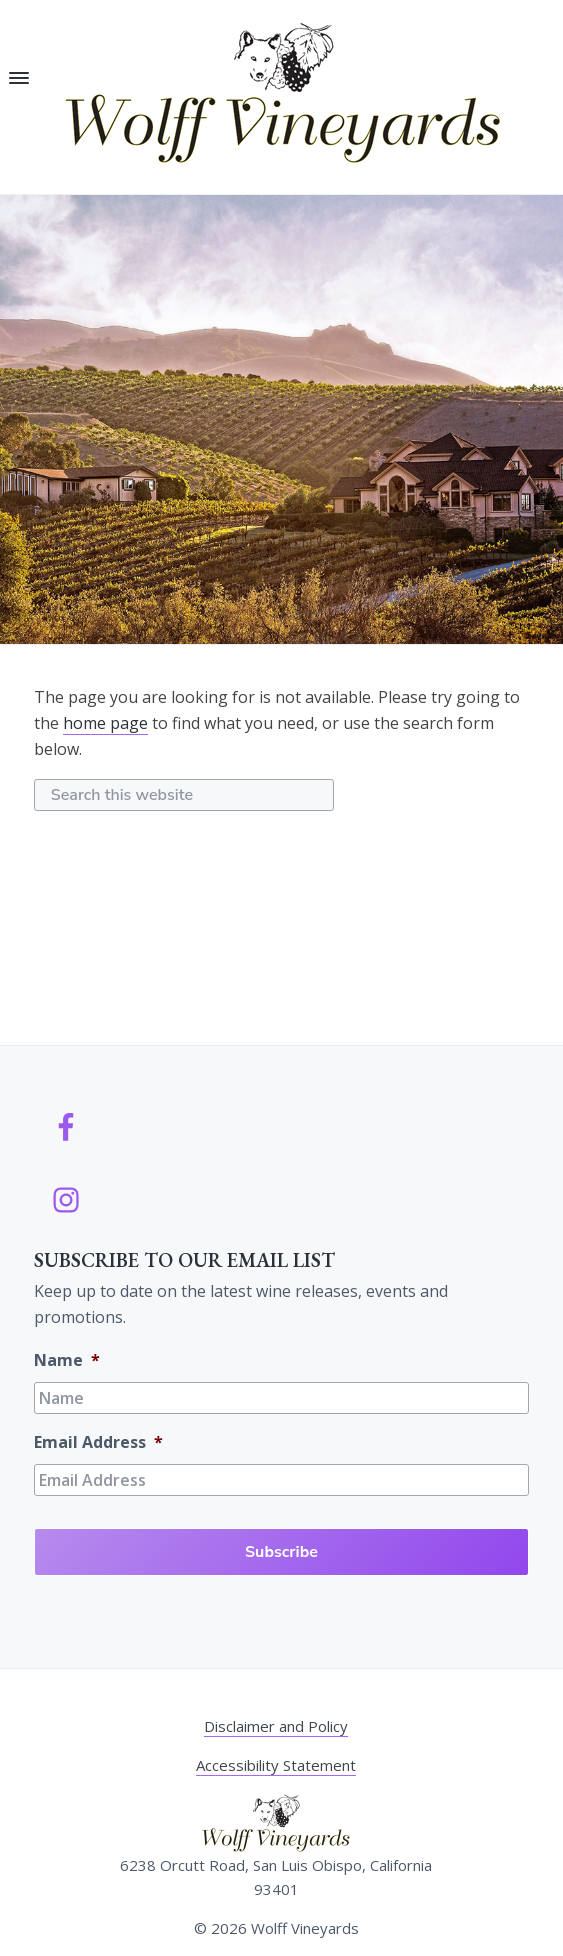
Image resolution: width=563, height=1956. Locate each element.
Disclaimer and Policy (276, 1726)
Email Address (98, 1442)
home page (105, 723)
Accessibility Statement (276, 1765)
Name (67, 1360)
